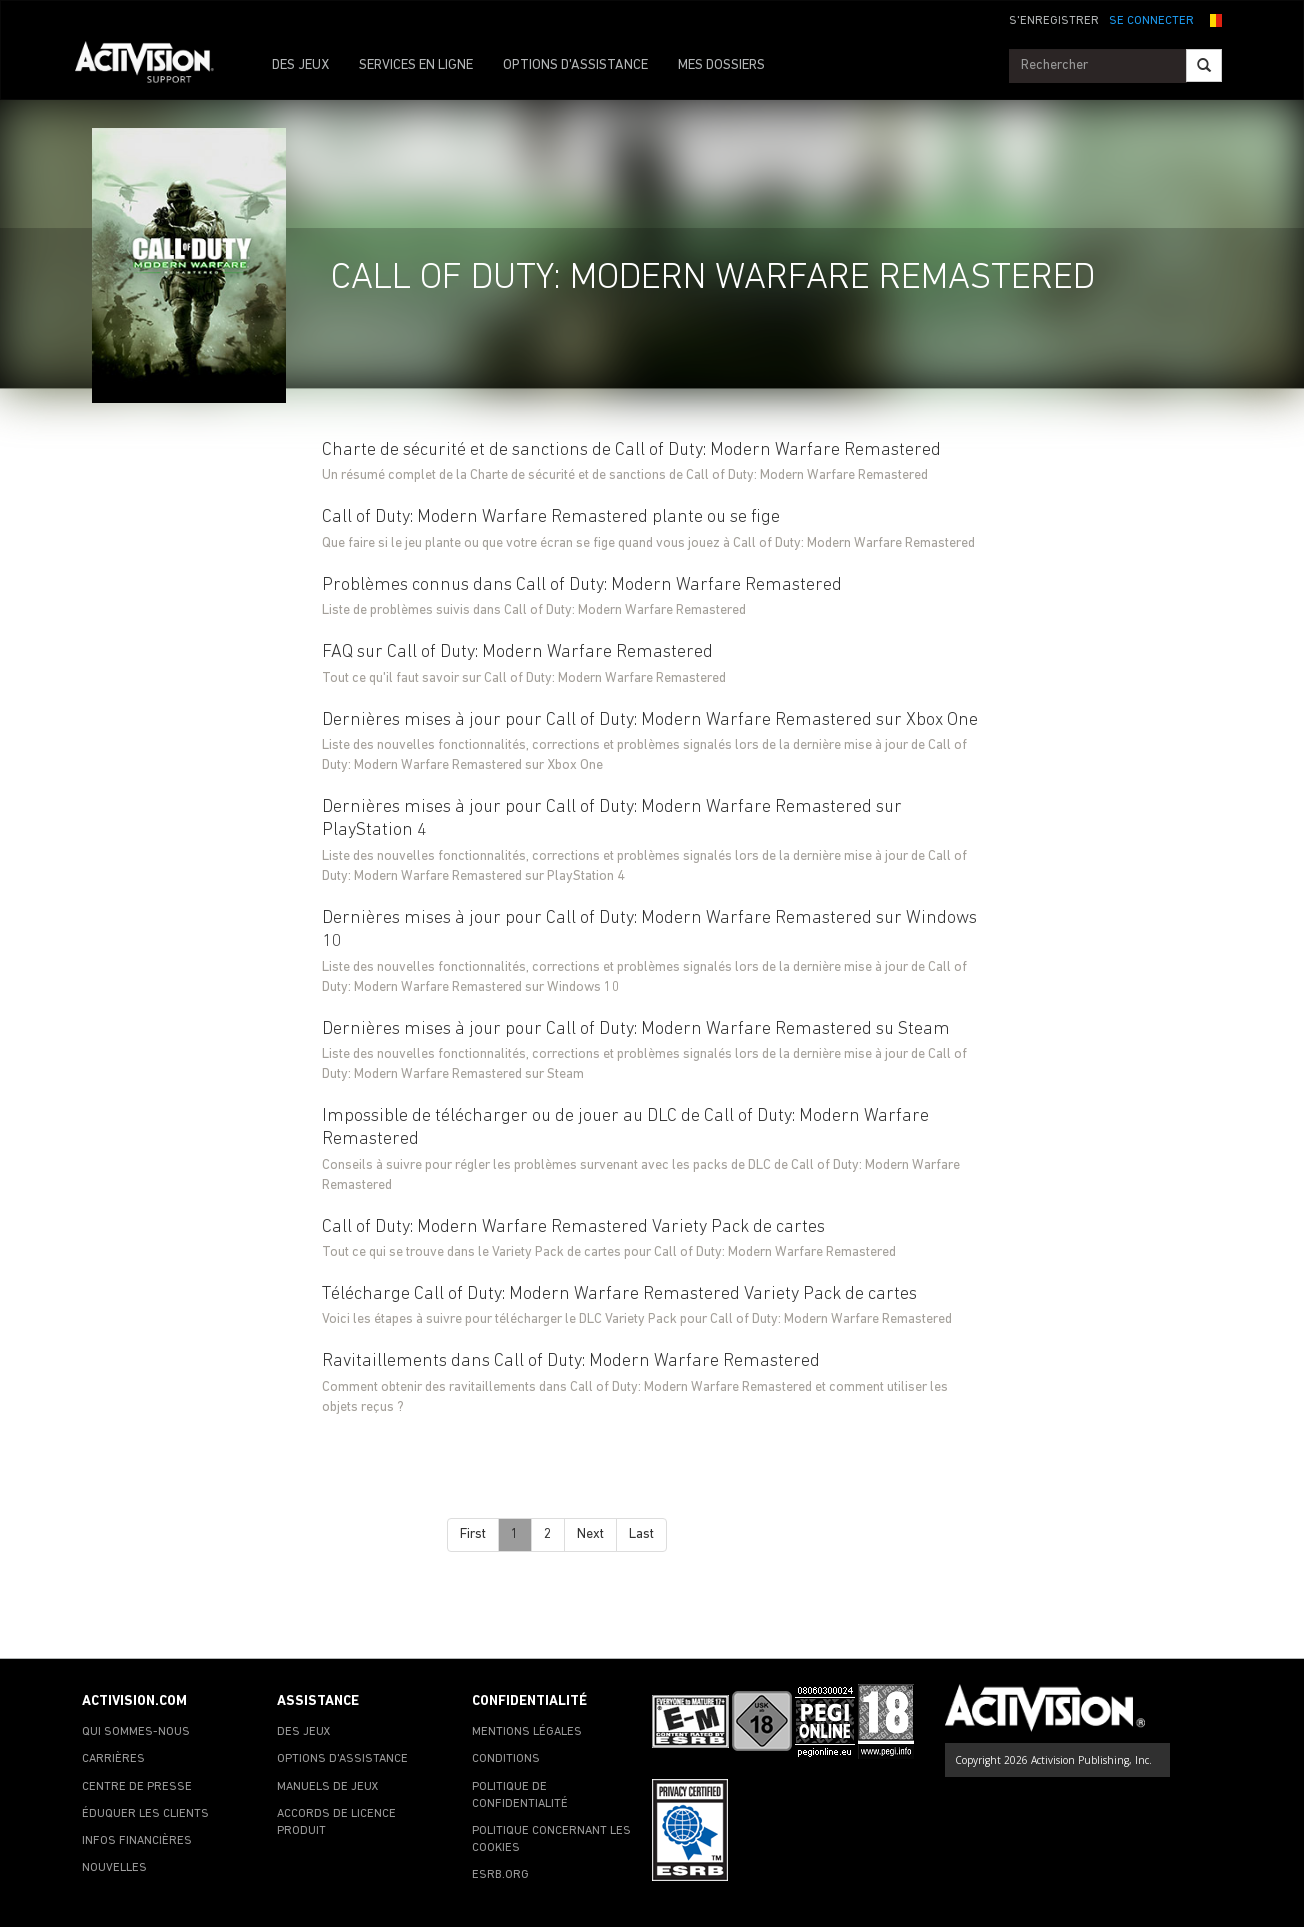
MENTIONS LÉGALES (527, 1732)
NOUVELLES (114, 1868)
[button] (1213, 19)
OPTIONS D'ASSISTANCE (575, 65)
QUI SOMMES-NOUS (136, 1732)
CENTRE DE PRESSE (137, 1787)
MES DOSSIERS (721, 65)
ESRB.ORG (500, 1875)
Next (590, 1534)
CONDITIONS (506, 1759)
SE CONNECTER (1151, 21)
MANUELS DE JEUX (328, 1787)
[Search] (1204, 65)
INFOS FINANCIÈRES (137, 1841)
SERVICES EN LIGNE (416, 65)
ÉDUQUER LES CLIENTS (145, 1814)
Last (641, 1534)
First (473, 1534)
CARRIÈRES (113, 1759)
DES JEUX (300, 65)
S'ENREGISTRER (1054, 21)
